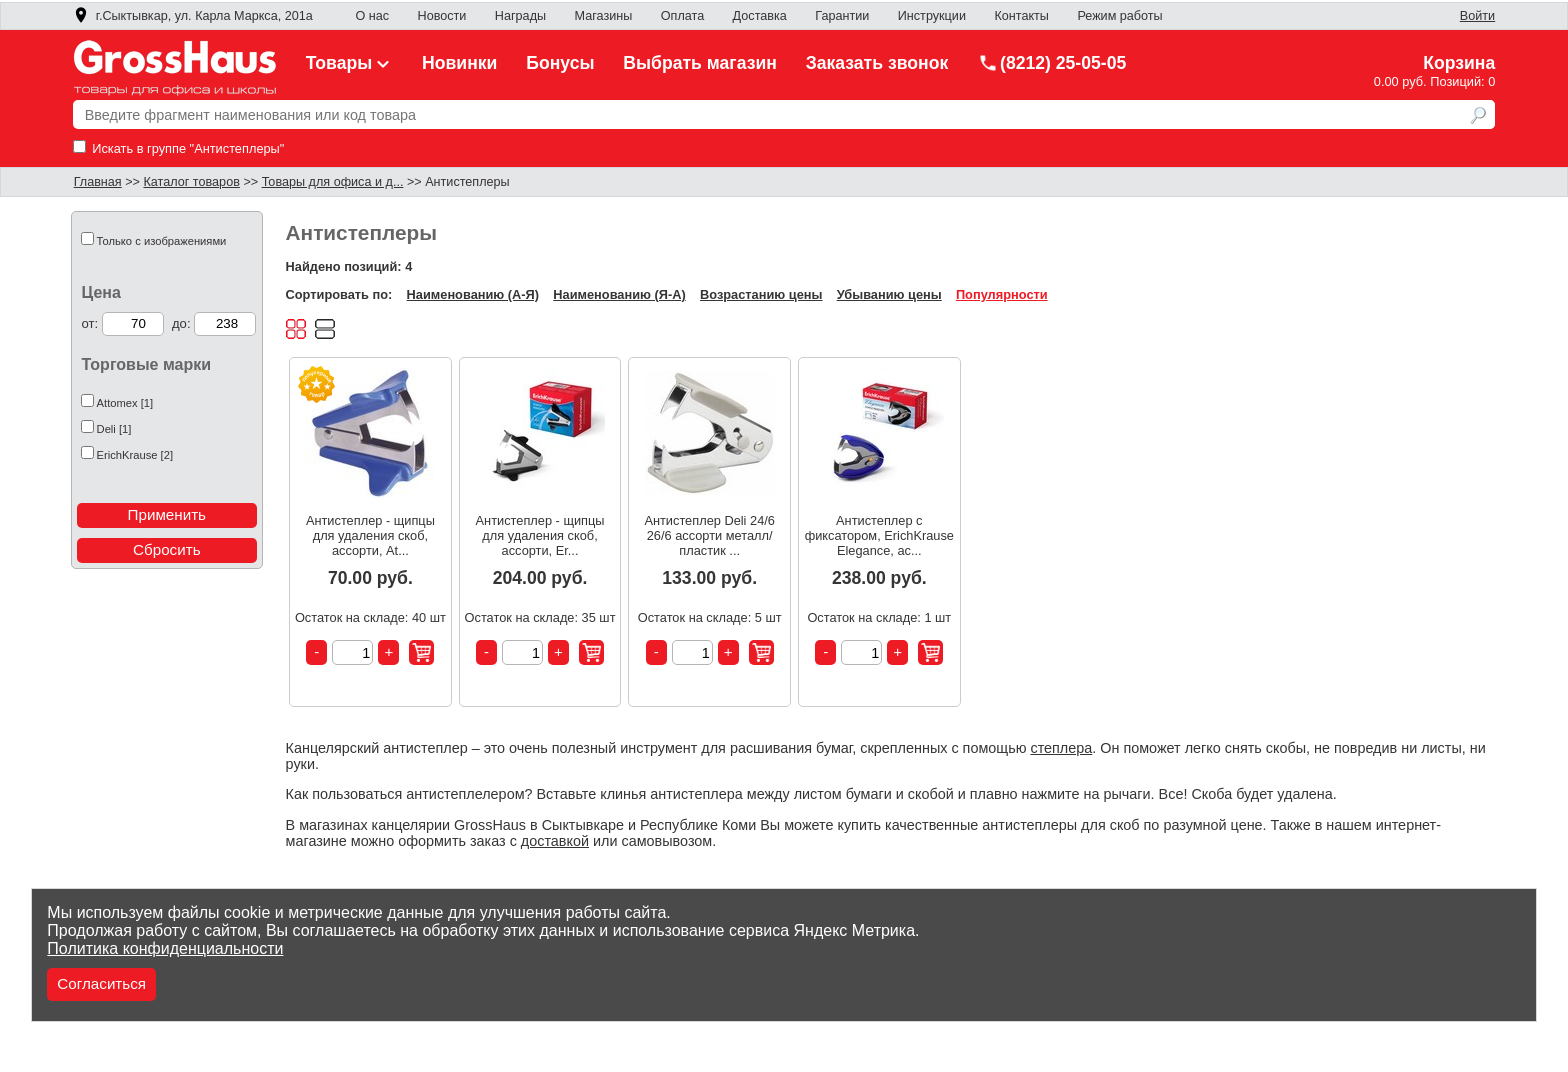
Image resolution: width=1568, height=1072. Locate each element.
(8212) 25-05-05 (1052, 63)
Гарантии (842, 16)
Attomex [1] (125, 403)
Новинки (459, 63)
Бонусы (560, 63)
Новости (442, 16)
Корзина (1459, 63)
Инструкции (932, 16)
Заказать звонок (877, 63)
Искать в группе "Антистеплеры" (179, 148)
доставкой (555, 841)
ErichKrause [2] (135, 455)
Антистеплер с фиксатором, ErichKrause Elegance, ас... (879, 535)
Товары (350, 63)
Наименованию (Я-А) (619, 294)
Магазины (604, 16)
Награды (520, 16)
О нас (372, 16)
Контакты (1021, 16)
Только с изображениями (162, 241)
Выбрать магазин (700, 63)
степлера (1061, 748)
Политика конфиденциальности (165, 948)
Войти (1477, 16)
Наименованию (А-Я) (473, 294)
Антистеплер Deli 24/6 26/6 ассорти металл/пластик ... (709, 535)
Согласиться (101, 983)
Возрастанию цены (761, 294)
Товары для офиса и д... (333, 182)
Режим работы (1119, 16)
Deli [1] (114, 429)
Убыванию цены (889, 294)
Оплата (682, 16)
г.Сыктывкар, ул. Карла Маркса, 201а (193, 16)
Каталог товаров (191, 182)
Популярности (1002, 294)
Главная (98, 182)
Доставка (760, 16)
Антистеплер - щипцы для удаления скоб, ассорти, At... (370, 535)
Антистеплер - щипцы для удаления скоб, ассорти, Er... (540, 535)
